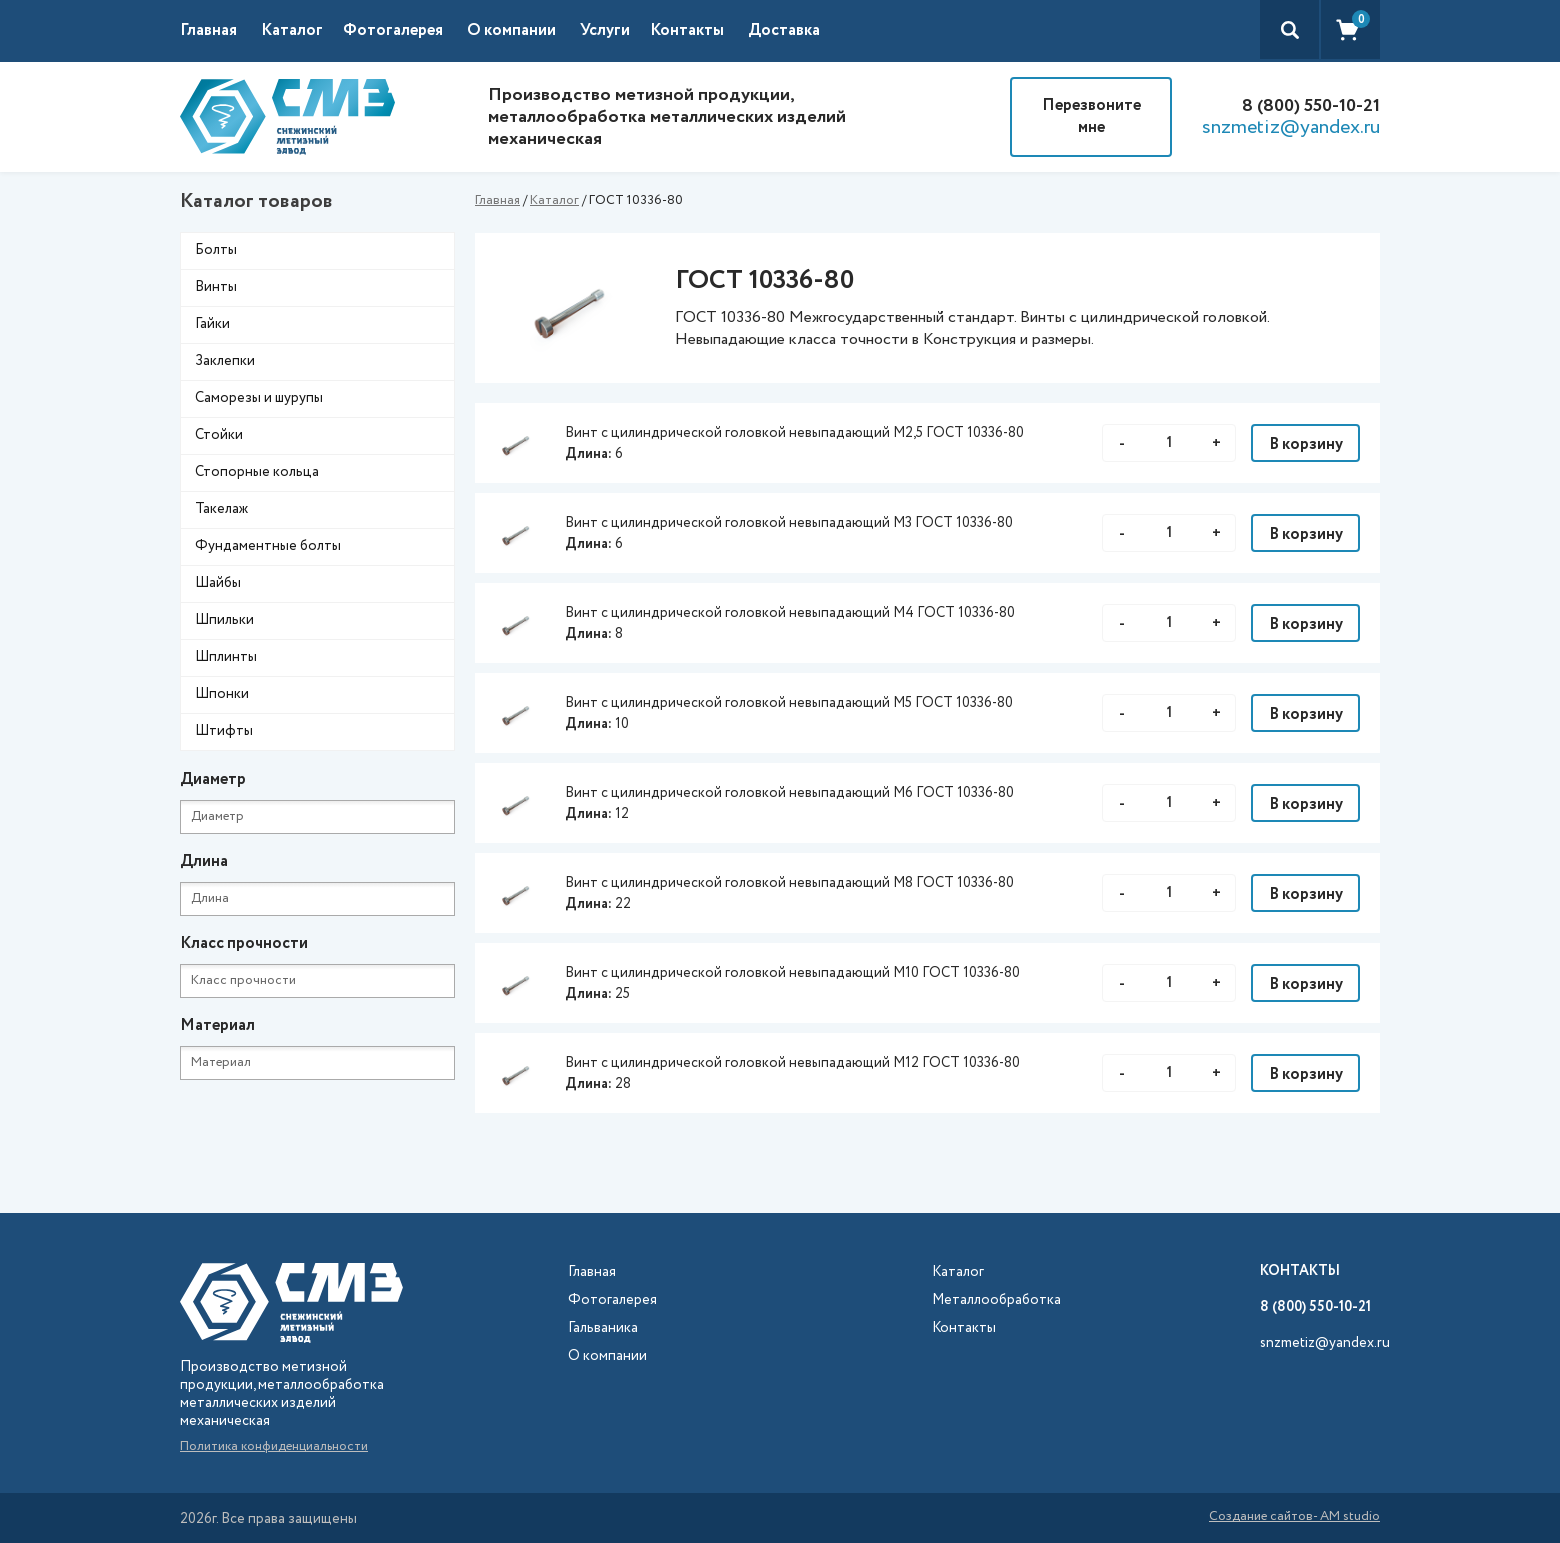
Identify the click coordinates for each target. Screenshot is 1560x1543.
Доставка (784, 30)
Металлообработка (996, 1300)
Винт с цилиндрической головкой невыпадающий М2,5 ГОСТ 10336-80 (794, 433)
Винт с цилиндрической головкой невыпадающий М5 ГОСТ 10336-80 (789, 703)
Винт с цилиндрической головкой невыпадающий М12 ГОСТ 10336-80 (792, 1063)
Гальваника (603, 1328)
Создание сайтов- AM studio (1294, 1518)
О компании (511, 30)
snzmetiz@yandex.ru (1291, 128)
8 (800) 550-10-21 (1311, 106)
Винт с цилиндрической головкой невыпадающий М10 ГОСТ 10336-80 (792, 973)
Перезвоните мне (1091, 116)
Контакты (687, 30)
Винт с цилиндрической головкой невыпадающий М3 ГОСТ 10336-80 (789, 523)
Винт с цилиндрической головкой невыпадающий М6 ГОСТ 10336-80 (789, 793)
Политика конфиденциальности (274, 1446)
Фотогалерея (393, 30)
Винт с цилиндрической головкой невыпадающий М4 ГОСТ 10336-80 (790, 613)
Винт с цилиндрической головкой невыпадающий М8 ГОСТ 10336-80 (789, 883)
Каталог (554, 200)
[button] (302, 31)
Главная (208, 30)
